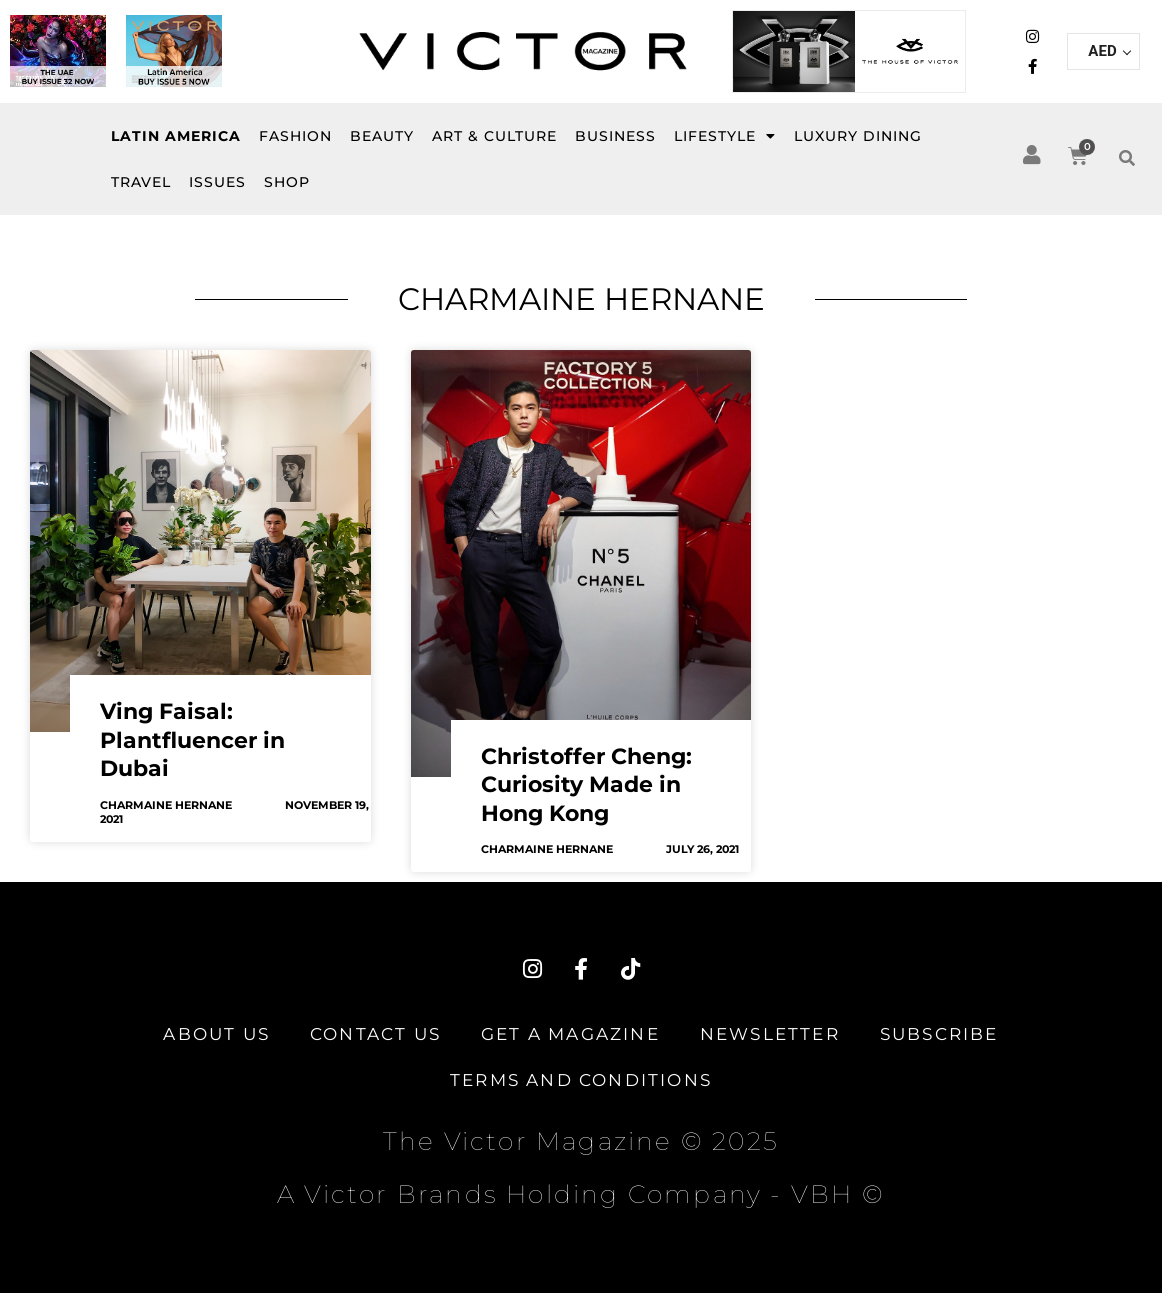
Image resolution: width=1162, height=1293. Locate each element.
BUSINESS (615, 136)
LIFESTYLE (725, 136)
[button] (1127, 158)
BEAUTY (382, 136)
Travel (141, 182)
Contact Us (375, 1034)
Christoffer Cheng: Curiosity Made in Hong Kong (586, 785)
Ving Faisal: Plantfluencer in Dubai (192, 740)
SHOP (287, 182)
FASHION (295, 136)
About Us (216, 1034)
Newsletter (770, 1034)
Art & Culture (494, 136)
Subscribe (939, 1034)
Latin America (176, 136)
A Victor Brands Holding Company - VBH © (581, 1194)
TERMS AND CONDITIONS (581, 1080)
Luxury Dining (858, 136)
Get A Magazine (570, 1034)
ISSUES (217, 182)
